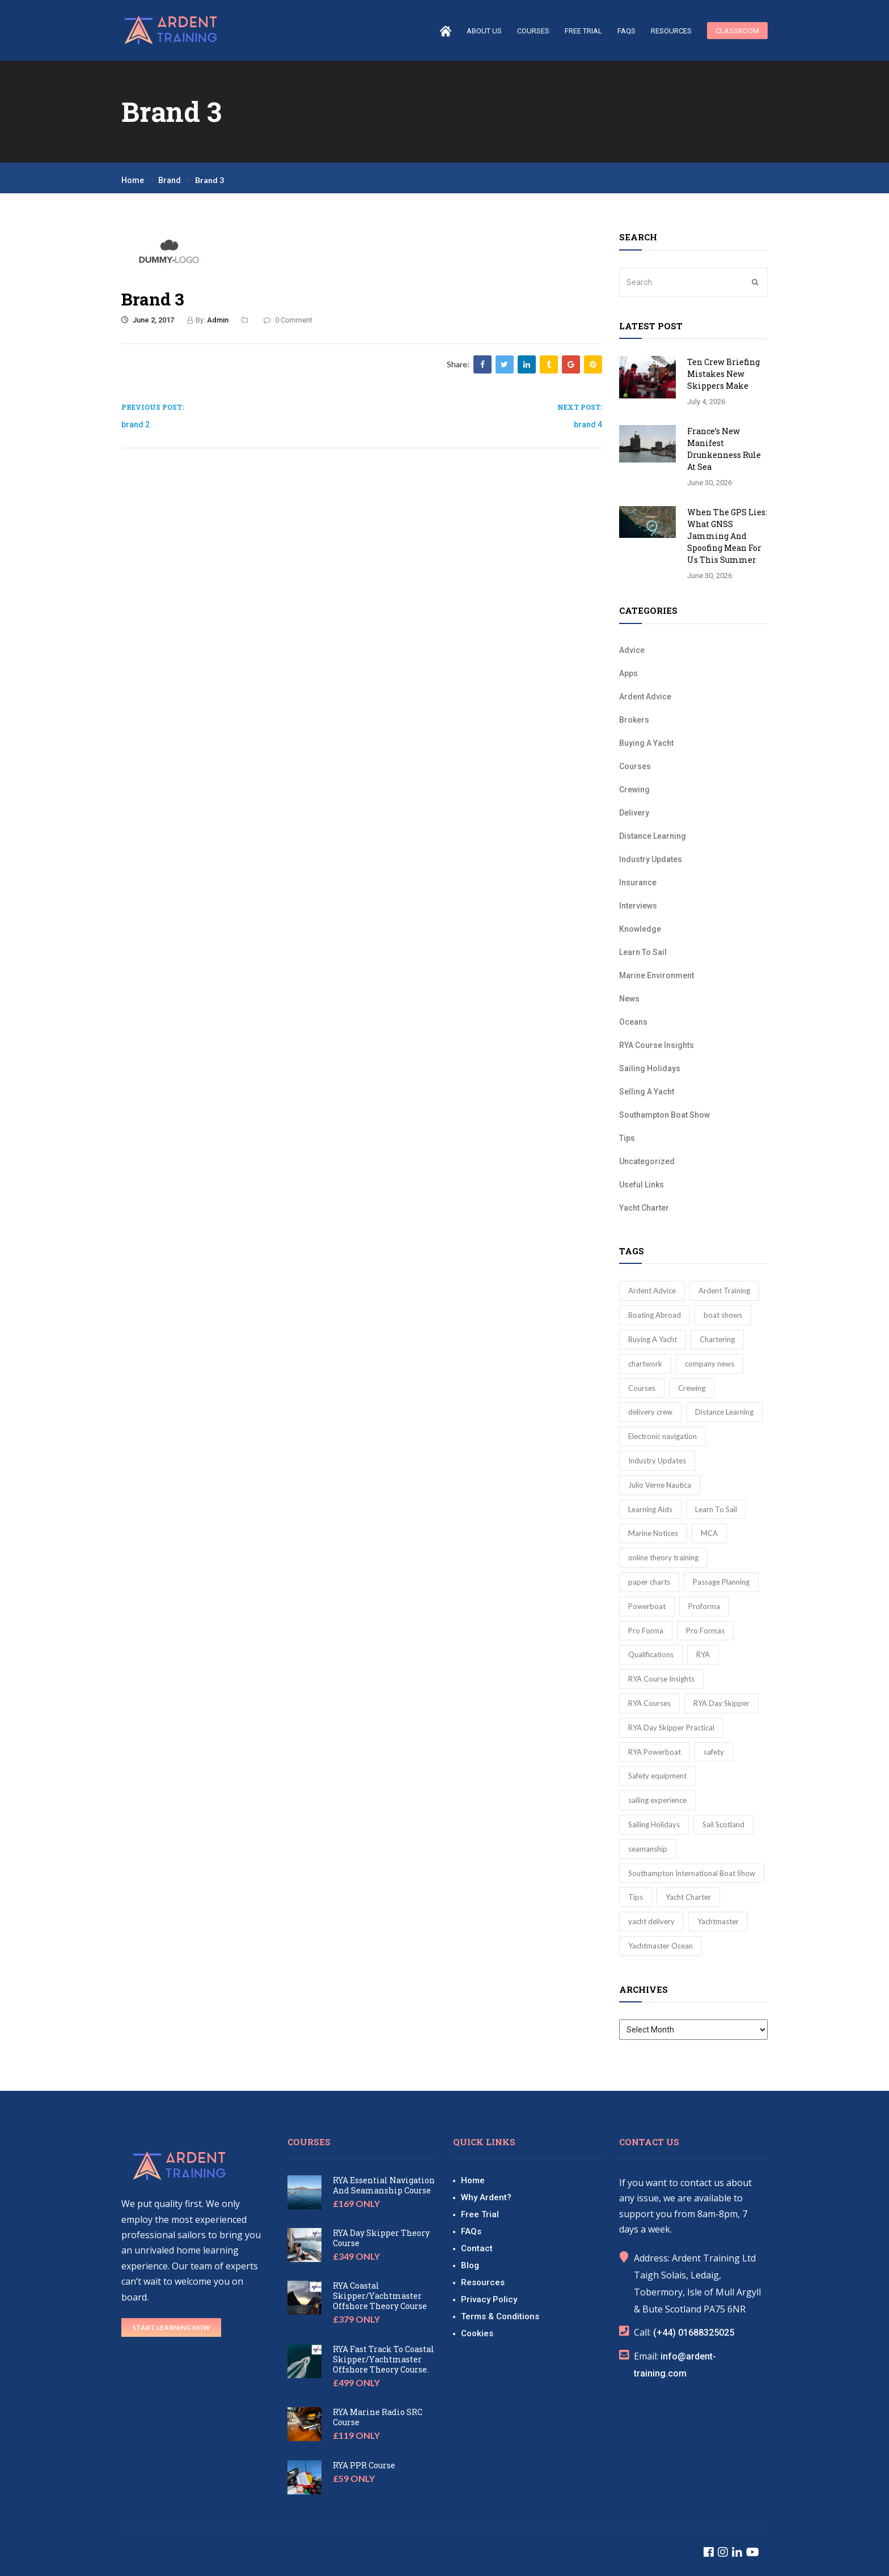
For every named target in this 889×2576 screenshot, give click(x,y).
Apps (628, 673)
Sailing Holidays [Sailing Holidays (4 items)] (654, 1824)
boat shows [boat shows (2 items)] (723, 1314)
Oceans (633, 1021)
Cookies (477, 2333)
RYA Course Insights (656, 1045)
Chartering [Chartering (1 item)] (717, 1339)
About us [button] (484, 31)
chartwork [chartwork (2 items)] (645, 1363)
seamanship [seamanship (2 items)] (647, 1848)
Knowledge (640, 928)
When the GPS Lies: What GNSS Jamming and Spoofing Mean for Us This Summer (727, 536)
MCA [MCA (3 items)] (709, 1533)
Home (132, 180)
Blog (470, 2265)
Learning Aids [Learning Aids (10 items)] (650, 1509)
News (629, 998)
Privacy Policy (489, 2299)
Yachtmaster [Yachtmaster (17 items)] (718, 1921)
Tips (627, 1138)
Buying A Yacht (646, 743)
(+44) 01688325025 (693, 2332)
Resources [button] (671, 31)
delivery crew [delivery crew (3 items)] (650, 1411)
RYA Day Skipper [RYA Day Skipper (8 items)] (721, 1703)
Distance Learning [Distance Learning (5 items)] (724, 1411)
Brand (169, 180)
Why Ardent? (486, 2197)
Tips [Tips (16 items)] (635, 1897)
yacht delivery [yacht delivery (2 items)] (651, 1921)
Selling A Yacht (646, 1091)
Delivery (634, 812)
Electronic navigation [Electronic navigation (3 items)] (662, 1436)
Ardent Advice (645, 696)
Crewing (634, 789)
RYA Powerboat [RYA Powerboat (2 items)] (654, 1751)
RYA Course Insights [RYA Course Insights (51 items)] (661, 1678)
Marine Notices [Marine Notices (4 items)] (653, 1533)
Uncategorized (647, 1161)
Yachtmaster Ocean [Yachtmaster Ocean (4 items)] (660, 1945)
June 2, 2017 (147, 320)
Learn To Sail (643, 952)
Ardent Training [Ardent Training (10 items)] (724, 1290)
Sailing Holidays (649, 1068)
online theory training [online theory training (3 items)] (663, 1557)
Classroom (737, 31)
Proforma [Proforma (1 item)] (704, 1606)
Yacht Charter (644, 1207)
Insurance (638, 882)
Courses (635, 766)
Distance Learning (652, 836)
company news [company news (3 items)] (709, 1363)
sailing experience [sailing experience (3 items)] (657, 1800)
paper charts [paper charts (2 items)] (649, 1581)
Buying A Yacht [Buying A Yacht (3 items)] (652, 1339)
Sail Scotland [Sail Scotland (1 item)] (723, 1824)
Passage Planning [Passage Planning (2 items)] (721, 1581)
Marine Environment (656, 975)
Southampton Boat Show (664, 1114)
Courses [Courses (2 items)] (641, 1388)
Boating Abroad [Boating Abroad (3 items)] (654, 1314)
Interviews (638, 905)
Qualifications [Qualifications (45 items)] (651, 1654)
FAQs (626, 31)
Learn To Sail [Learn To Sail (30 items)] (716, 1509)
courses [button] (533, 31)
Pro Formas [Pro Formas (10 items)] (705, 1630)
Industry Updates (650, 859)
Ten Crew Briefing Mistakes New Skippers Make (723, 374)
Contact (477, 2248)
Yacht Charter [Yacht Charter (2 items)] (688, 1897)
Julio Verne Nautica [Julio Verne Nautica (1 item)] (659, 1484)
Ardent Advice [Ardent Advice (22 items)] (652, 1290)
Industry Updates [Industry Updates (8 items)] (657, 1460)
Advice (632, 650)
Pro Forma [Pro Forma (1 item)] (645, 1630)
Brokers (634, 719)
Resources (483, 2282)
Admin (217, 320)
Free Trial (583, 31)
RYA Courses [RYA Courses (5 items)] (649, 1703)
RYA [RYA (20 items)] (703, 1654)
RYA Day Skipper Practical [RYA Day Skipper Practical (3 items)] (671, 1727)
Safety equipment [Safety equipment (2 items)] (657, 1775)
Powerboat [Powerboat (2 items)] (647, 1606)
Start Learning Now (171, 2327)
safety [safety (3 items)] (714, 1751)
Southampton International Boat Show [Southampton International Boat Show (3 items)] (691, 1873)
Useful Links (641, 1184)
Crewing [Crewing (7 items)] (691, 1388)
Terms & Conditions (500, 2316)
